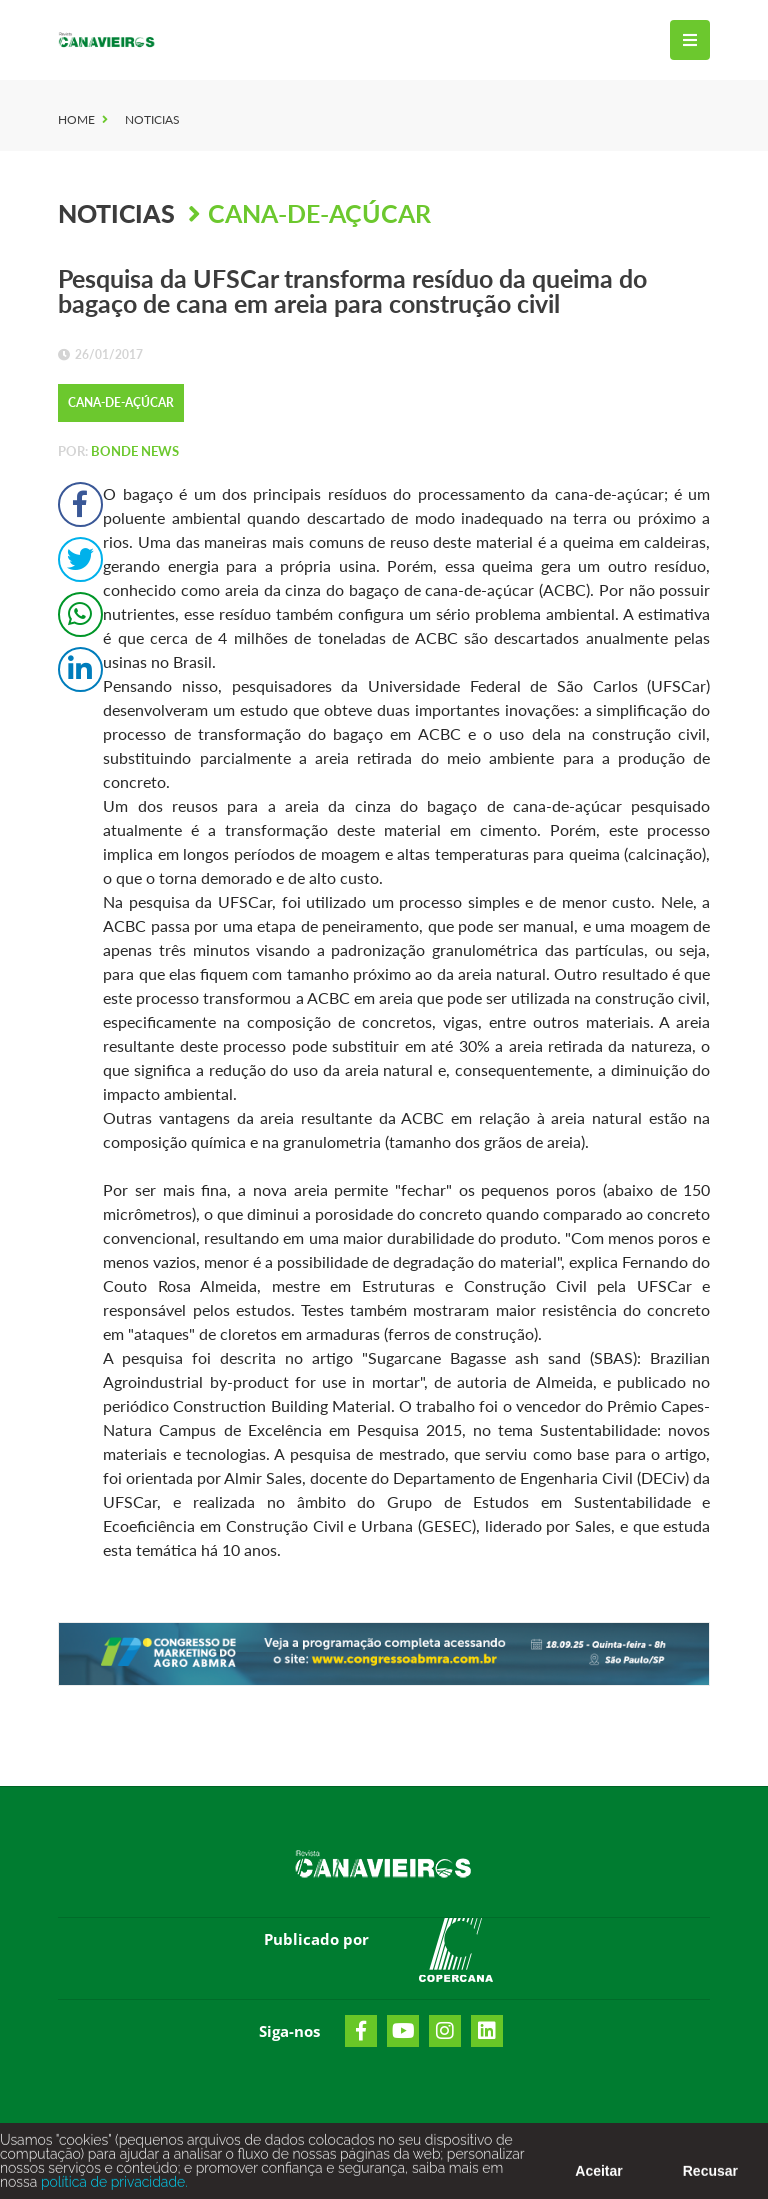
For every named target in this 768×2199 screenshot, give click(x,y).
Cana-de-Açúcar (319, 213)
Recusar (710, 2175)
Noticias (152, 119)
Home (76, 119)
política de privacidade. (112, 2186)
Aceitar (598, 2175)
